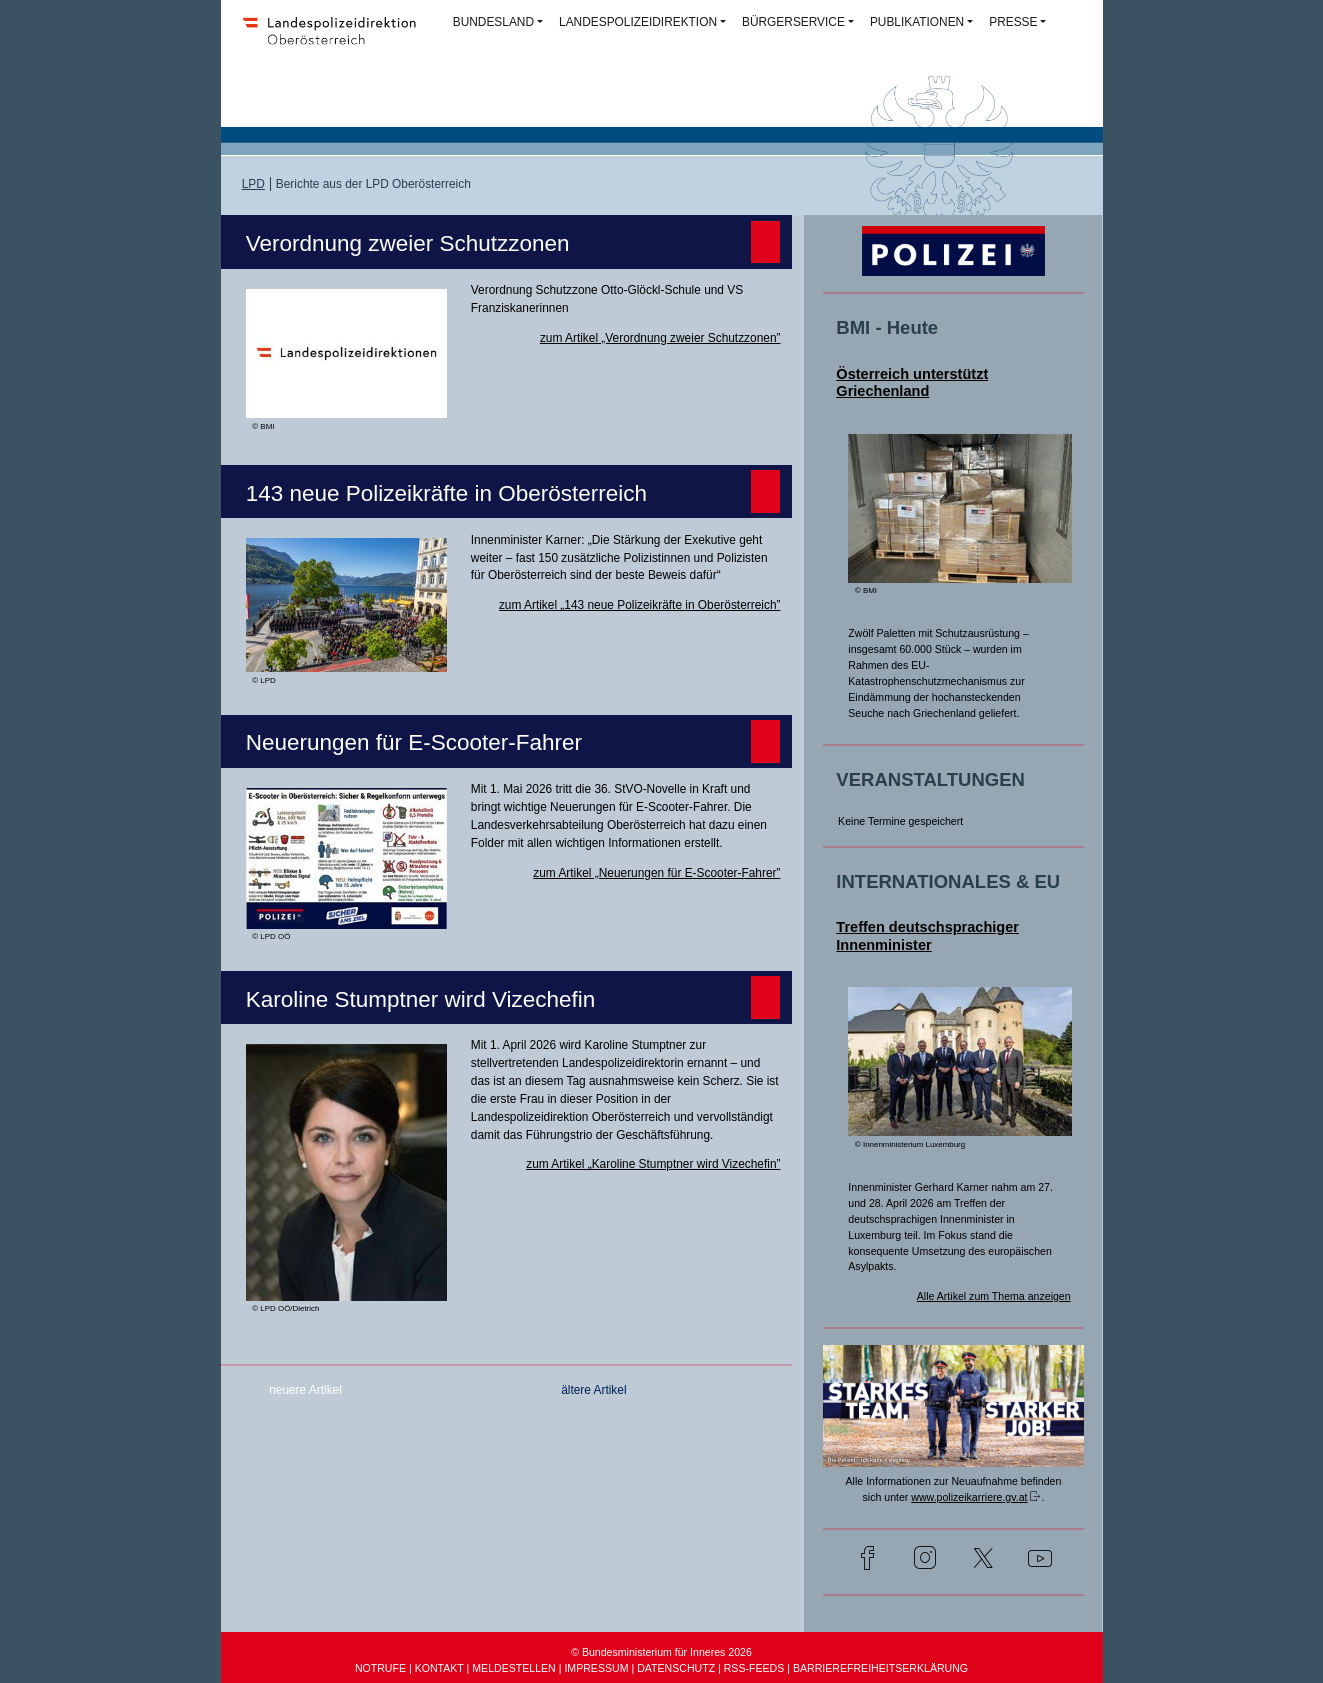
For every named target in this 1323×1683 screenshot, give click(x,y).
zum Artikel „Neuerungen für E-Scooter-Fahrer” (656, 873)
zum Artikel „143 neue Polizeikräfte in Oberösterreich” (640, 605)
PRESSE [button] (1013, 22)
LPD (253, 184)
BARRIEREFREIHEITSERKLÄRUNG (880, 1668)
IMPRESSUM (596, 1668)
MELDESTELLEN (513, 1668)
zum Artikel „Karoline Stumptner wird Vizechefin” (653, 1164)
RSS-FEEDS (754, 1668)
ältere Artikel (593, 1390)
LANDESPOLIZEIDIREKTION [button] (638, 22)
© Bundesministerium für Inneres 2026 (661, 1652)
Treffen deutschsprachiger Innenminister (927, 935)
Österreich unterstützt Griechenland (912, 382)
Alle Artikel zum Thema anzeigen (994, 1296)
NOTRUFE (380, 1668)
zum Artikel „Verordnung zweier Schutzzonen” (660, 338)
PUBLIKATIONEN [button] (917, 22)
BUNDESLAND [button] (493, 22)
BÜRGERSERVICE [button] (793, 22)
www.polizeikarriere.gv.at (969, 1497)
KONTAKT (439, 1668)
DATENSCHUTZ (676, 1668)
